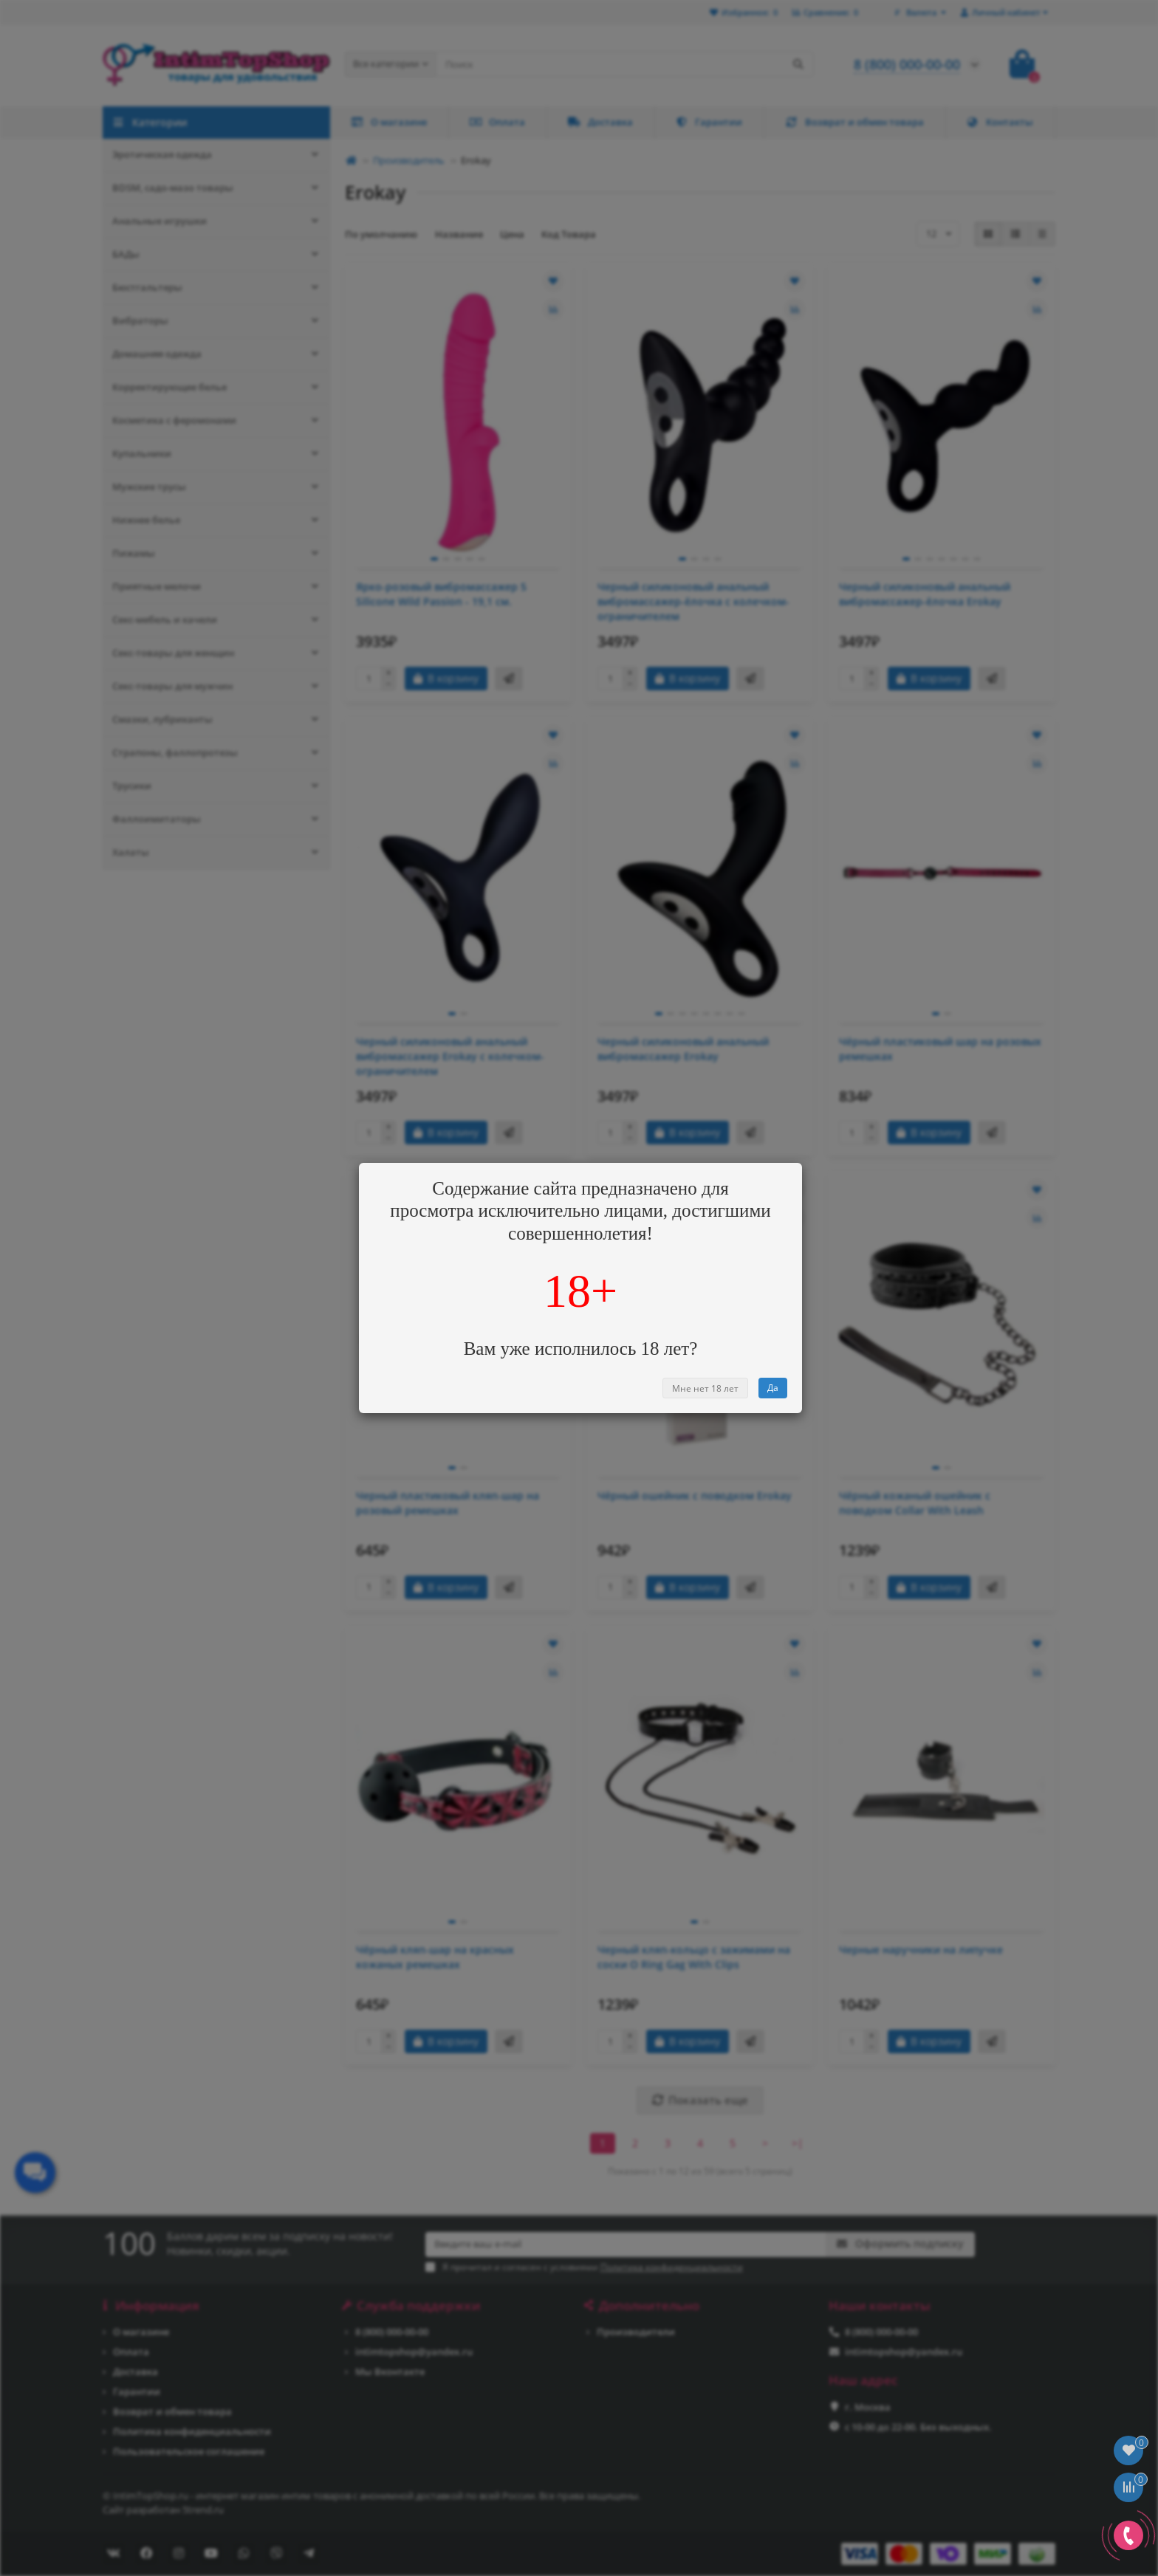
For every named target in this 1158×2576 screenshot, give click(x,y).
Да (772, 1387)
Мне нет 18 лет (705, 1388)
